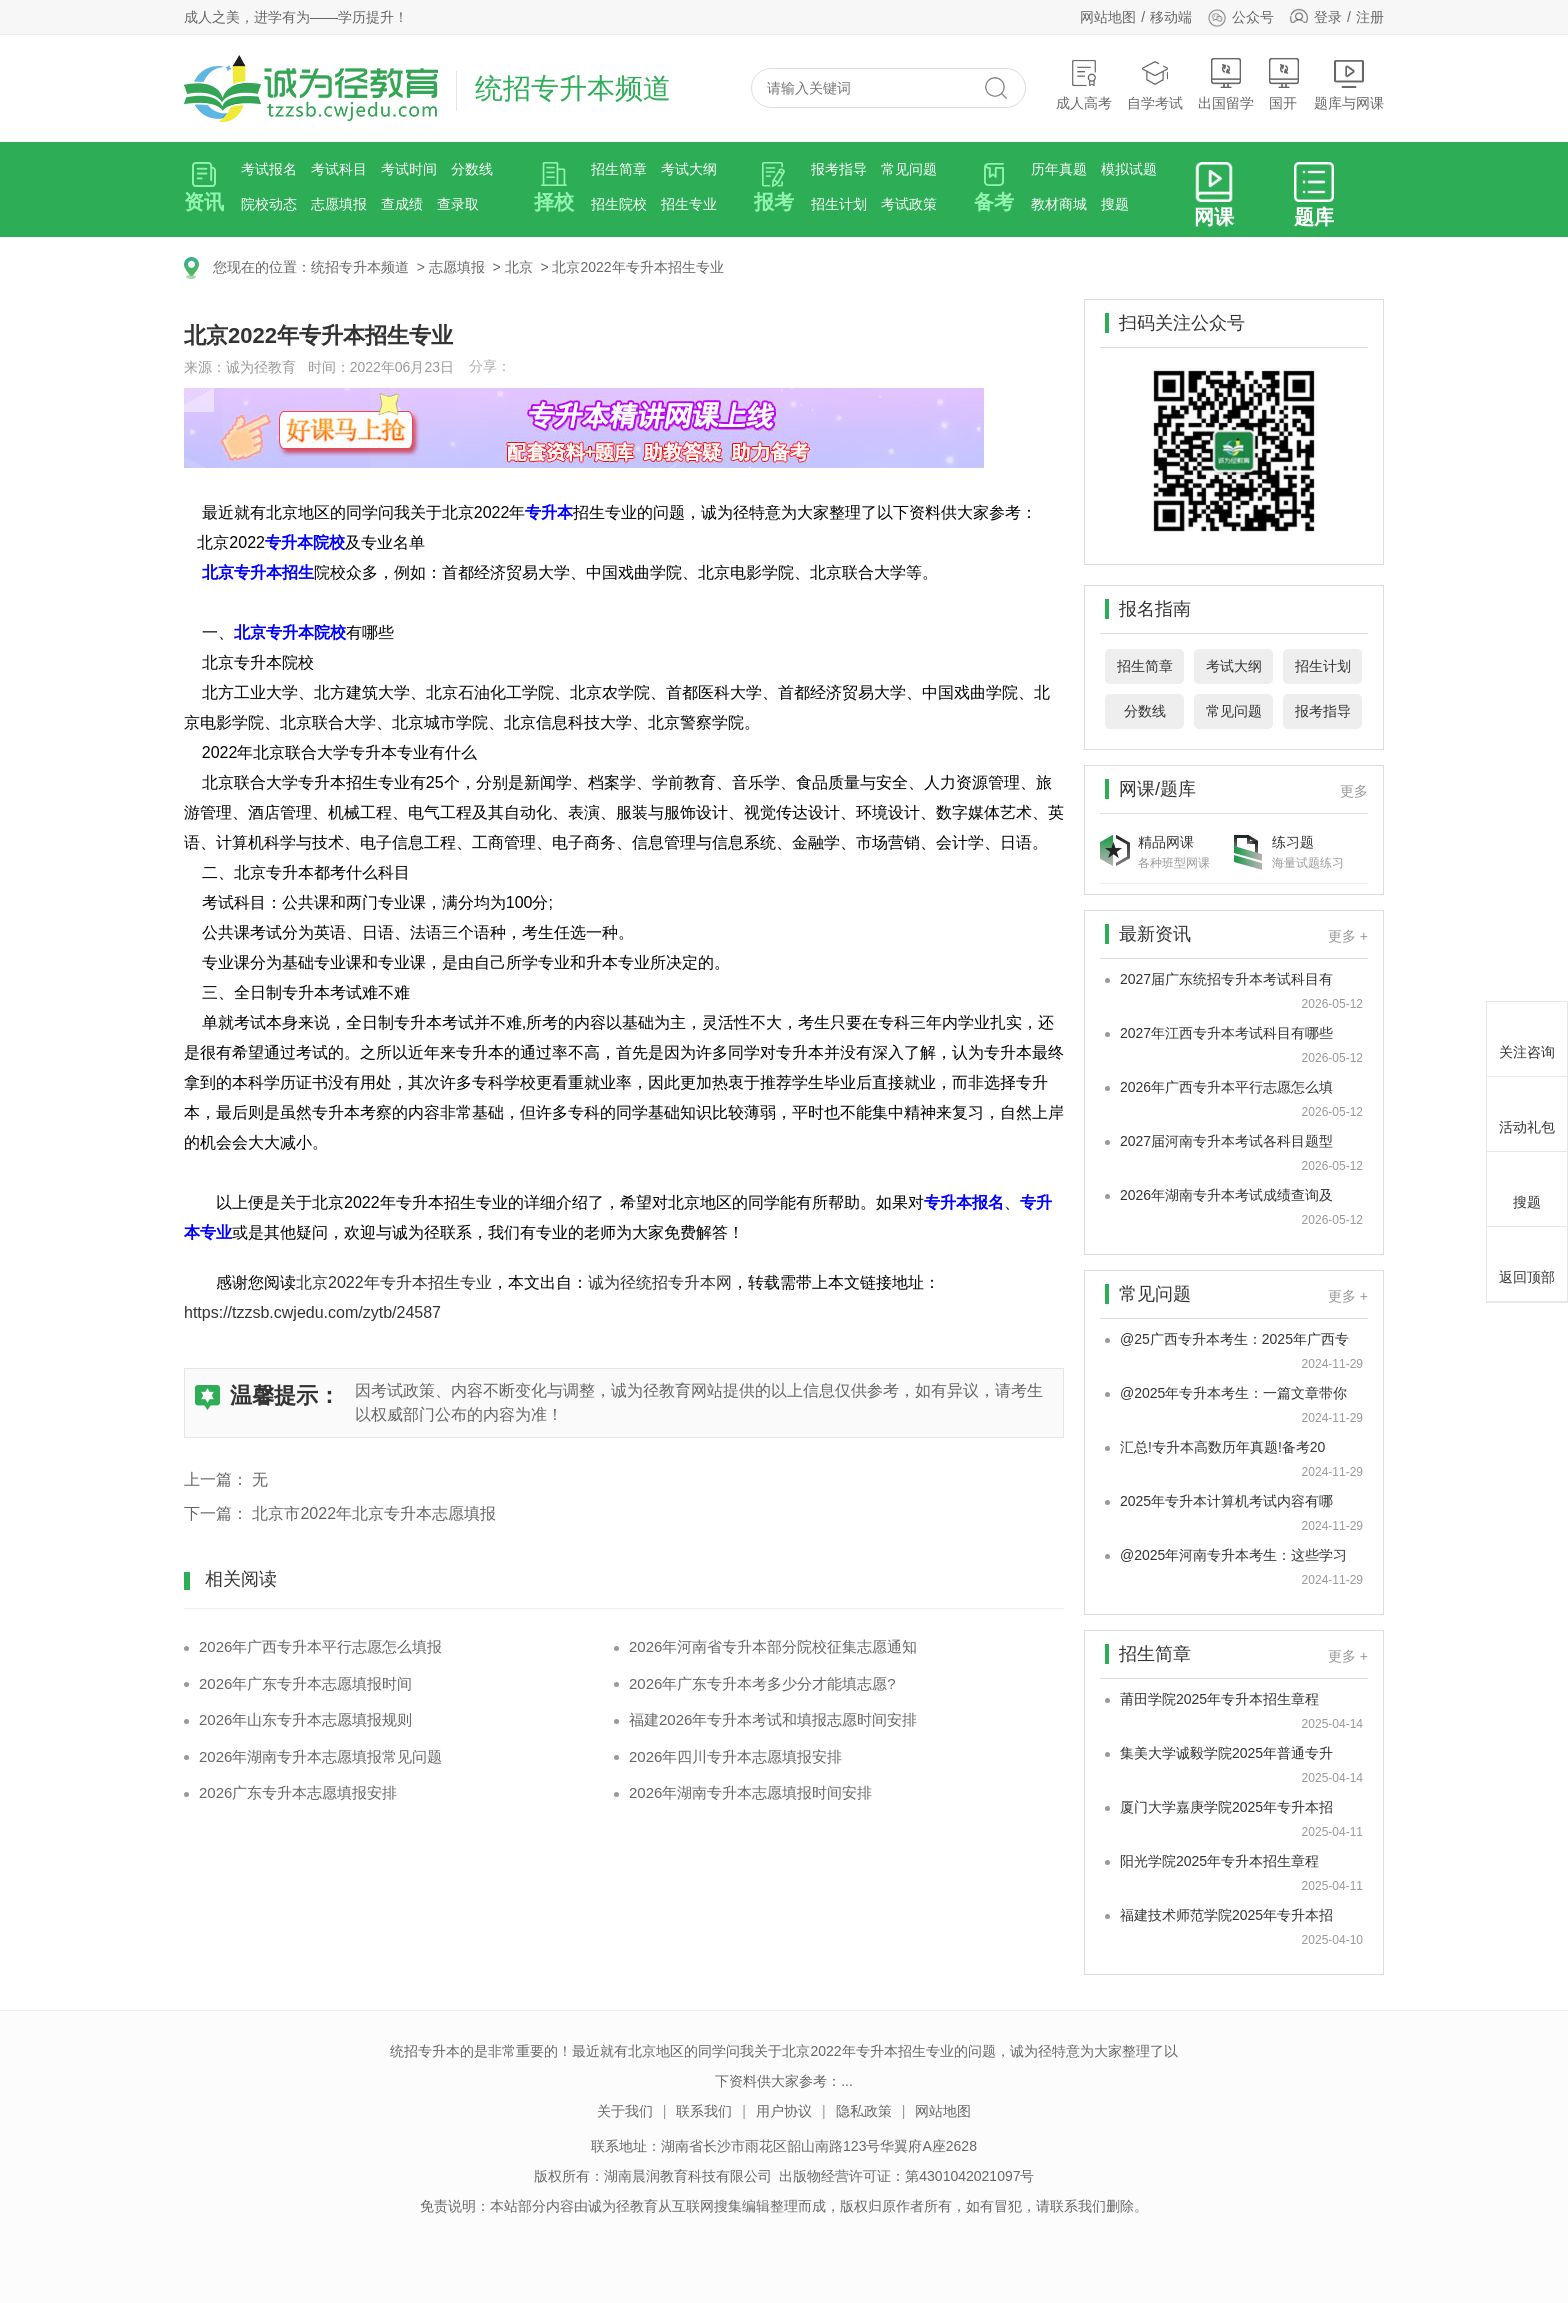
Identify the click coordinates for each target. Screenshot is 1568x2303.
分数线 (472, 169)
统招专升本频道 (360, 267)
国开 (1284, 84)
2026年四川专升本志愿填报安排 (735, 1756)
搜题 (1115, 204)
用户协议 (784, 2111)
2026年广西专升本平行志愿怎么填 (1226, 1087)
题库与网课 (1349, 84)
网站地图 (1108, 17)
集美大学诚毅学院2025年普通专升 (1226, 1753)
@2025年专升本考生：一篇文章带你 (1233, 1393)
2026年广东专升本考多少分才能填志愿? (762, 1683)
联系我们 (704, 2111)
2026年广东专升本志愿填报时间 (305, 1683)
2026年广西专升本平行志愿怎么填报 (320, 1646)
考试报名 (269, 169)
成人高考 (1084, 84)
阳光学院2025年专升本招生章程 (1219, 1861)
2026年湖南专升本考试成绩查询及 (1226, 1195)
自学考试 (1155, 84)
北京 (519, 267)
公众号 (1240, 17)
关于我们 (625, 2111)
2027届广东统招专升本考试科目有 (1226, 979)
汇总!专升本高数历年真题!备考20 (1222, 1447)
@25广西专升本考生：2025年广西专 (1234, 1339)
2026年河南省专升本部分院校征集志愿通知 (773, 1646)
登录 (1328, 17)
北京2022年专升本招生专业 (637, 267)
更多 (1354, 791)
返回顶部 (1527, 1261)
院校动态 (269, 204)
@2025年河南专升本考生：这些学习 (1233, 1555)
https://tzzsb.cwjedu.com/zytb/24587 (312, 1312)
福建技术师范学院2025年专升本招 (1226, 1915)
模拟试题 (1129, 169)
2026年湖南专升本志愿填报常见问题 (320, 1756)
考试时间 (409, 169)
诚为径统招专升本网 (660, 1282)
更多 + (1348, 936)
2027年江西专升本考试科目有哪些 (1226, 1033)
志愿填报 (339, 204)
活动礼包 (1527, 1111)
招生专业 (689, 204)
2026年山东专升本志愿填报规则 (305, 1719)
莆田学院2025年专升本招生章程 (1219, 1699)
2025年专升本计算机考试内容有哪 (1226, 1501)
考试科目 (339, 169)
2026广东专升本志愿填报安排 (298, 1792)
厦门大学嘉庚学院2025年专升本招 (1226, 1807)
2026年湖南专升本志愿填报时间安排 (750, 1792)
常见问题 (909, 169)
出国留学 (1226, 84)
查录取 (458, 204)
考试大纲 (689, 169)
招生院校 (619, 204)
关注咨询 (1527, 1036)
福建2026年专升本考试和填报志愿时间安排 (773, 1719)
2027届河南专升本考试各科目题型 (1226, 1141)
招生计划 (839, 204)
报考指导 (839, 169)
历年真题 (1059, 169)
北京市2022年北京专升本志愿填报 (374, 1513)
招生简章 (619, 169)
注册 (1370, 17)
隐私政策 (864, 2111)
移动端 (1171, 17)
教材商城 (1059, 204)
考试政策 (909, 204)
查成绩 (402, 204)
